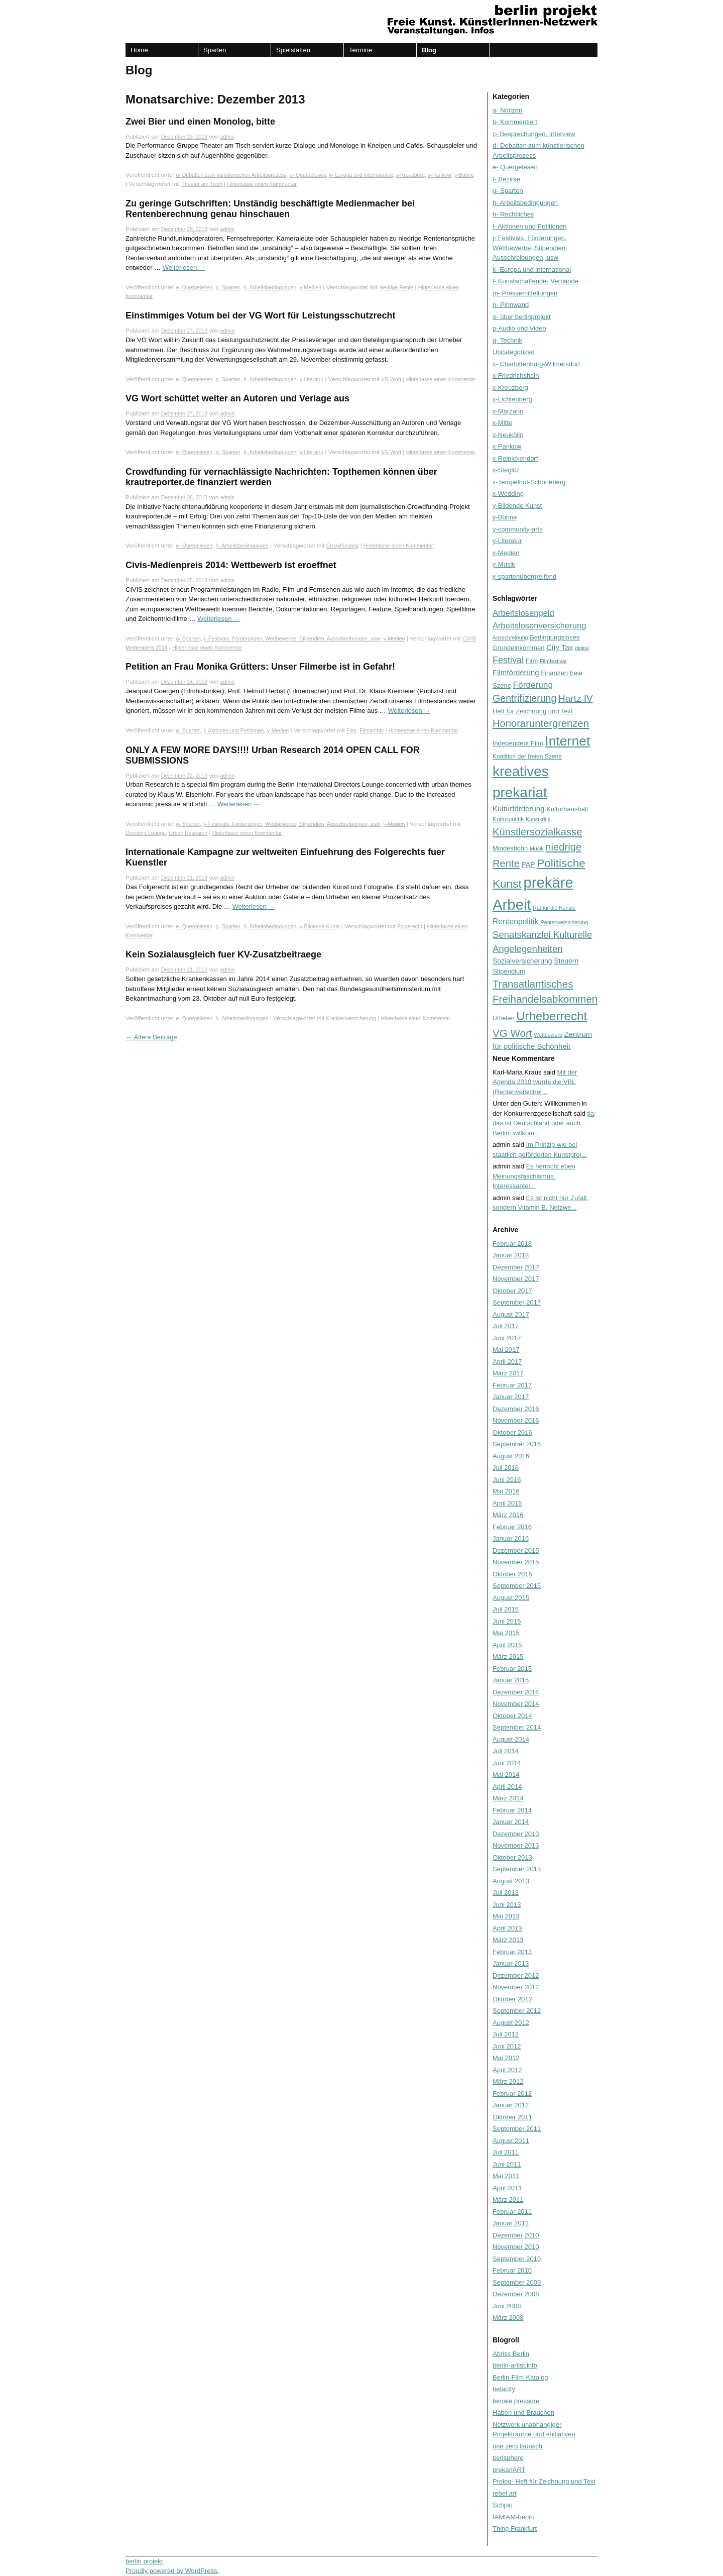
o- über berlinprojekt (522, 316)
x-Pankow (439, 175)
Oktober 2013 (512, 1857)
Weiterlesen (184, 267)
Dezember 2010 (516, 2235)
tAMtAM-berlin (513, 2517)
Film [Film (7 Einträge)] (532, 661)
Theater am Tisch (202, 184)
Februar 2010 (512, 2270)
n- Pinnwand (511, 304)
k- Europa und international (361, 175)
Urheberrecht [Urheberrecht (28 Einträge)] (551, 1016)
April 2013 (507, 1928)
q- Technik (507, 340)
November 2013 (516, 1845)
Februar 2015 (512, 1668)
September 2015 (517, 1585)
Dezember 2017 (516, 1267)
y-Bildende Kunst (320, 926)
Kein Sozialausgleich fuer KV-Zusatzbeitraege (223, 954)
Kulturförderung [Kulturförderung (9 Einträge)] (519, 808)
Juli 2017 (506, 1326)
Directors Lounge (146, 833)
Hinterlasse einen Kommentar (262, 184)
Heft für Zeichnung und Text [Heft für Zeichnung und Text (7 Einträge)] (533, 711)
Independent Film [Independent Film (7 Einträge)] (518, 743)
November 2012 (516, 1987)
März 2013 (508, 1940)
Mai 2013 (506, 1916)
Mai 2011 (506, 2176)
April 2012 (507, 2070)
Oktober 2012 (512, 1999)
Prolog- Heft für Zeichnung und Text (544, 2481)
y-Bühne (464, 175)
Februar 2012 (512, 2093)
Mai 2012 (506, 2058)
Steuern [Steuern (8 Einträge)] (566, 961)
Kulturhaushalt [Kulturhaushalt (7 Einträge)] (567, 809)
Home (139, 50)
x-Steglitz (506, 470)
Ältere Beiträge (151, 1037)
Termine (360, 50)
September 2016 (517, 1444)
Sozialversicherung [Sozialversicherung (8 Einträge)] (522, 961)
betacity (504, 2389)
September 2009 (517, 2282)
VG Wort (391, 379)
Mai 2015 (506, 1633)
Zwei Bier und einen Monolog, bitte (200, 122)
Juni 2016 (507, 1479)
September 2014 (517, 1727)
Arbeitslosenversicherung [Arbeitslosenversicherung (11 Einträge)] (539, 625)
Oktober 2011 (512, 2117)
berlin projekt (144, 2561)
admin (227, 137)
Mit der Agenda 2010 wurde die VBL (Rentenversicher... (535, 1082)
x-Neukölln (508, 435)
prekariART (509, 2470)
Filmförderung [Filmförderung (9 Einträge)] (516, 672)
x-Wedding (508, 493)
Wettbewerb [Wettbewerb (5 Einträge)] (548, 1035)
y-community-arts (518, 529)
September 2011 (517, 2128)
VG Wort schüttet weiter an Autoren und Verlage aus (237, 398)
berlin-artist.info (515, 2365)
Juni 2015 (507, 1621)
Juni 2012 (507, 2046)
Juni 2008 (507, 2306)
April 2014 (507, 1786)
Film (351, 730)
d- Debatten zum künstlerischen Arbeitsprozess (231, 175)
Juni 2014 (507, 1763)
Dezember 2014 (516, 1692)
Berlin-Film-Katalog (520, 2377)
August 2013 (511, 1881)
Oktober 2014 (512, 1716)
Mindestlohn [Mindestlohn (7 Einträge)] (510, 848)
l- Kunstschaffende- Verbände (535, 281)
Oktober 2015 (512, 1574)
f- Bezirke (506, 179)
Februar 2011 (512, 2211)
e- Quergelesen (308, 175)
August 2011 (511, 2140)
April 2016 (507, 1503)
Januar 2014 (511, 1822)
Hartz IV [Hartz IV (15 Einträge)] (575, 698)
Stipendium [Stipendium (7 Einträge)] (509, 971)
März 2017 (508, 1373)
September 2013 (517, 1869)
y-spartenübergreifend (524, 576)
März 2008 (508, 2317)
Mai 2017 (506, 1349)
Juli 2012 (506, 2034)
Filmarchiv (371, 730)
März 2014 (508, 1798)
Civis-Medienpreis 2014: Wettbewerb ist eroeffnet (231, 565)
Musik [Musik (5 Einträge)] (537, 848)
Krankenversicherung (351, 1018)
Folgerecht (409, 926)
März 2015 (508, 1656)
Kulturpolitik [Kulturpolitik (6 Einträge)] (508, 819)
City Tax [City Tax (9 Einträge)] (559, 647)
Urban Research (188, 833)
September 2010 (517, 2259)
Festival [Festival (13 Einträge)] (508, 660)
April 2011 (507, 2188)
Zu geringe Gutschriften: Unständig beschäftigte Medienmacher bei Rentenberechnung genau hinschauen (270, 208)
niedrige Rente (396, 287)
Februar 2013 (512, 1952)
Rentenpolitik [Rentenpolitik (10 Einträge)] (515, 921)
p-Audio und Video (519, 328)
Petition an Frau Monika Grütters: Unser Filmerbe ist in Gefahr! (260, 667)
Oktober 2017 (512, 1291)
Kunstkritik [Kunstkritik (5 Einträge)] (538, 819)
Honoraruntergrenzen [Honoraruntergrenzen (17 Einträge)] (541, 723)
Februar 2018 (512, 1243)
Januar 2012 (511, 2105)
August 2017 (511, 1314)
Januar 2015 (511, 1680)
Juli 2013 (506, 1892)
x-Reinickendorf (515, 458)
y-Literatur (311, 379)
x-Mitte (502, 422)
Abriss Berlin (511, 2353)
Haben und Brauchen (523, 2412)
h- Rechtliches (513, 214)
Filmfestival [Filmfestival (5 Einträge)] (553, 661)
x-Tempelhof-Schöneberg (529, 482)
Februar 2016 (512, 1527)
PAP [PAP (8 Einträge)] (528, 865)
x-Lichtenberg (512, 399)
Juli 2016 (506, 1467)
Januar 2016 (511, 1538)
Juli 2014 (506, 1751)
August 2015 (511, 1597)
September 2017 (517, 1302)
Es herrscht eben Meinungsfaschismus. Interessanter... (534, 1176)
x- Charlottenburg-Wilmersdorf (536, 364)
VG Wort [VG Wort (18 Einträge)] (512, 1033)
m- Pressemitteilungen (525, 293)
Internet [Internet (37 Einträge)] (567, 740)
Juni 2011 (507, 2164)
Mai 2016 (506, 1491)
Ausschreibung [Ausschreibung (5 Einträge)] (510, 637)
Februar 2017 (512, 1385)
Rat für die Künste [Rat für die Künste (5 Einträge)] (554, 908)
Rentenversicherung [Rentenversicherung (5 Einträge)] (564, 922)
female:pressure (516, 2401)
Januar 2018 (511, 1255)
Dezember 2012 (516, 1975)
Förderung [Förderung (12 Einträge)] (533, 685)
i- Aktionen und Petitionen (234, 730)
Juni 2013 (507, 1904)
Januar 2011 (511, 2223)
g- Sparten (228, 287)
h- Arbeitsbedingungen (270, 287)
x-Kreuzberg (410, 175)
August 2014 (511, 1739)
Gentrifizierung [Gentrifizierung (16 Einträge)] (524, 698)
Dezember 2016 (516, 1409)
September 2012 (517, 2010)
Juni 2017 (507, 1338)
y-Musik (504, 564)
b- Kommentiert (515, 122)
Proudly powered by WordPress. (172, 2570)
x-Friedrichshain (516, 375)
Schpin (503, 2505)
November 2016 (516, 1420)
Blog (429, 50)
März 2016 (508, 1515)
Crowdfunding (342, 546)
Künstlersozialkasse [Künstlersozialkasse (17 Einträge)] (537, 831)
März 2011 (508, 2199)
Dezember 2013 (516, 1834)
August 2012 (511, 2022)
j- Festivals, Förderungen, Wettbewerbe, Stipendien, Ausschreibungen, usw (292, 638)
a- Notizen (507, 110)
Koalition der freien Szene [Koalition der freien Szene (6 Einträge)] (527, 756)
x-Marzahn (508, 411)
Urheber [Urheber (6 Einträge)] (504, 1018)
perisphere (508, 2457)
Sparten (214, 50)
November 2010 (516, 2246)
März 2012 (508, 2081)
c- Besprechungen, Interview (534, 134)
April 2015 (507, 1645)
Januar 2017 (511, 1397)
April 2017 (507, 1361)
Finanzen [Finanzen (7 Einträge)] (554, 673)
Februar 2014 (512, 1810)
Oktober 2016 (512, 1432)
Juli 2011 (506, 2152)
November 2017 (516, 1278)
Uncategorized (514, 352)
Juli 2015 (506, 1609)
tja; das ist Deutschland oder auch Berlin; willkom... (544, 1123)
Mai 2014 (506, 1774)
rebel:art (505, 2493)
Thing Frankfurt (515, 2528)
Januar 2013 (511, 1963)
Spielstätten (293, 50)
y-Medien (310, 287)
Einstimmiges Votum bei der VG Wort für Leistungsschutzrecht (260, 315)
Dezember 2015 (516, 1550)
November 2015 (516, 1562)
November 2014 (516, 1703)
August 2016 (511, 1456)
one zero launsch (517, 2446)
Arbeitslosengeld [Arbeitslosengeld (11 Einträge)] (523, 613)
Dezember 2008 (516, 2294)
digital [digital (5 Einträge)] (582, 648)
